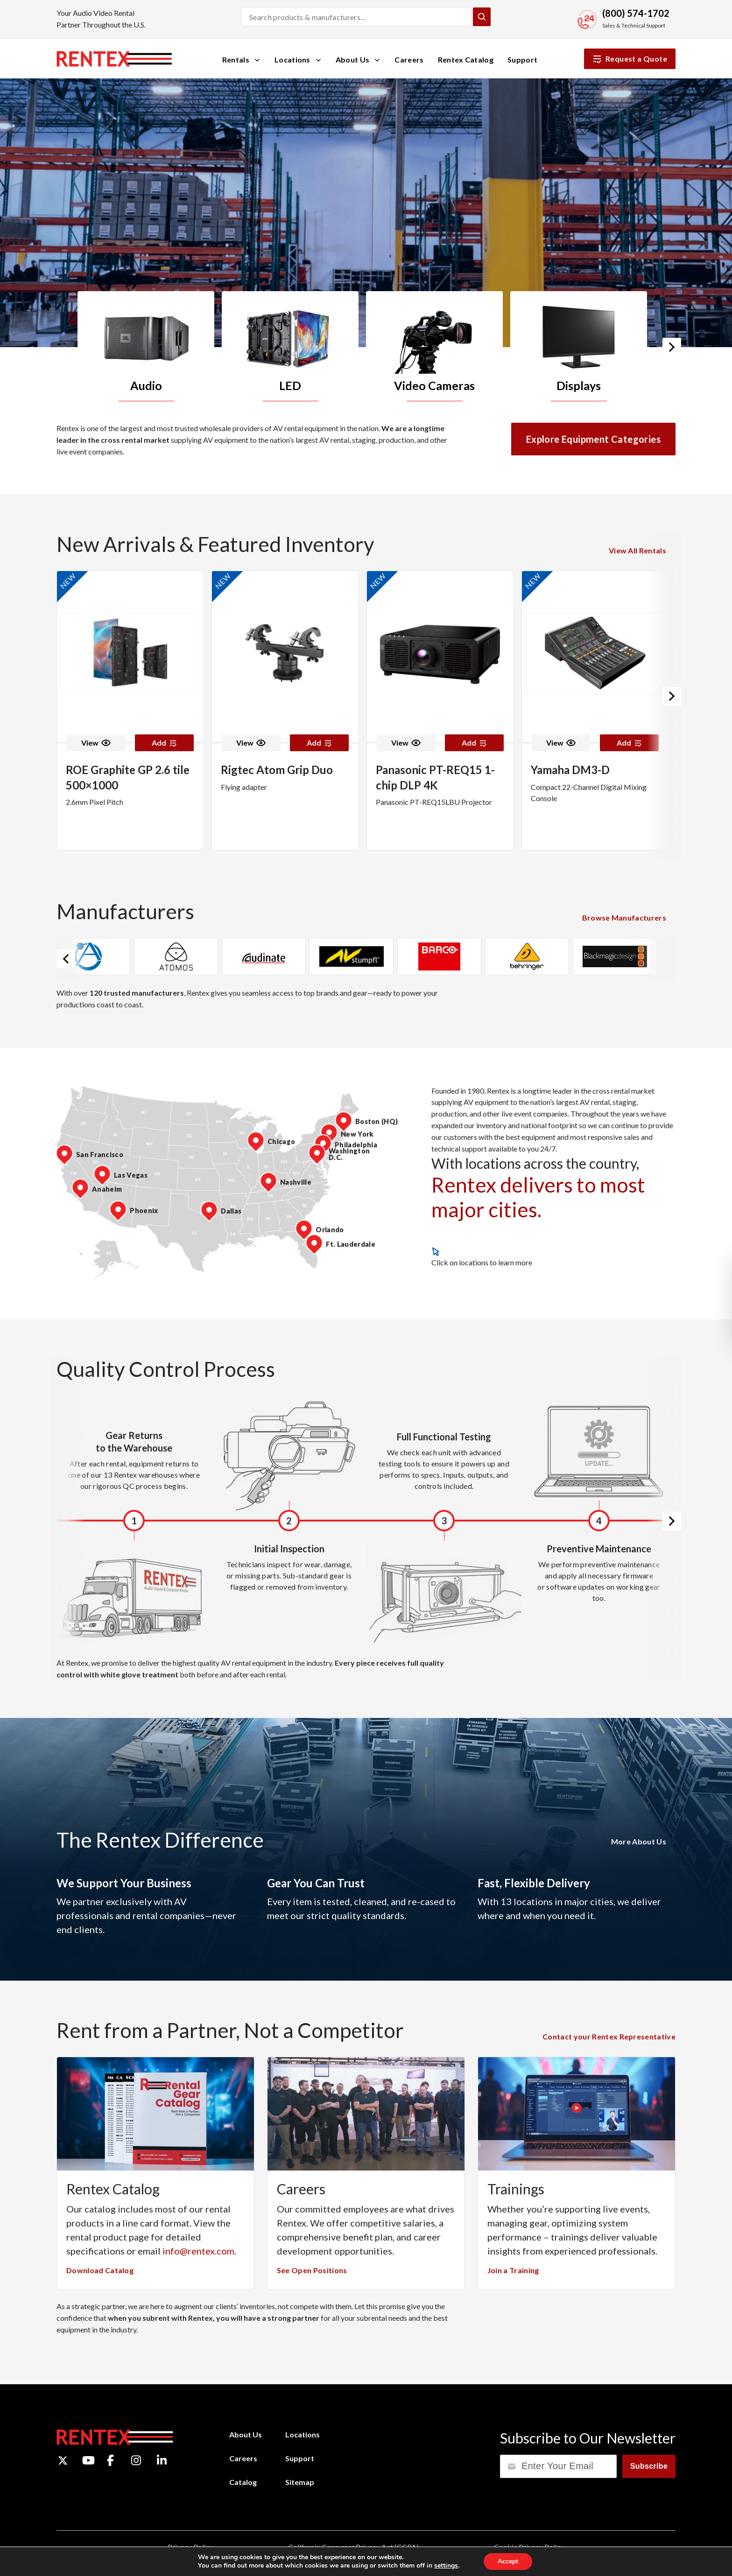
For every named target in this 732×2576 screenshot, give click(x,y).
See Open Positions (312, 2270)
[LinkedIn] (161, 2460)
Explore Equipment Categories (593, 439)
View (96, 742)
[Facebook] (110, 2460)
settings (446, 2566)
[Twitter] (62, 2460)
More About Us (638, 1841)
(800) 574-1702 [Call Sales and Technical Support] (635, 13)
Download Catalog (100, 2270)
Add (164, 742)
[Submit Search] (482, 16)
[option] (149, 346)
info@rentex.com (198, 2250)
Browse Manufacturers (624, 917)
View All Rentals (637, 550)
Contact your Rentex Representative (609, 2036)
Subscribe (649, 2466)
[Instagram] (136, 2460)
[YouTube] (88, 2460)
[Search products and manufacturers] (356, 16)
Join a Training (513, 2270)
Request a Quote (629, 58)
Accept (508, 2561)
